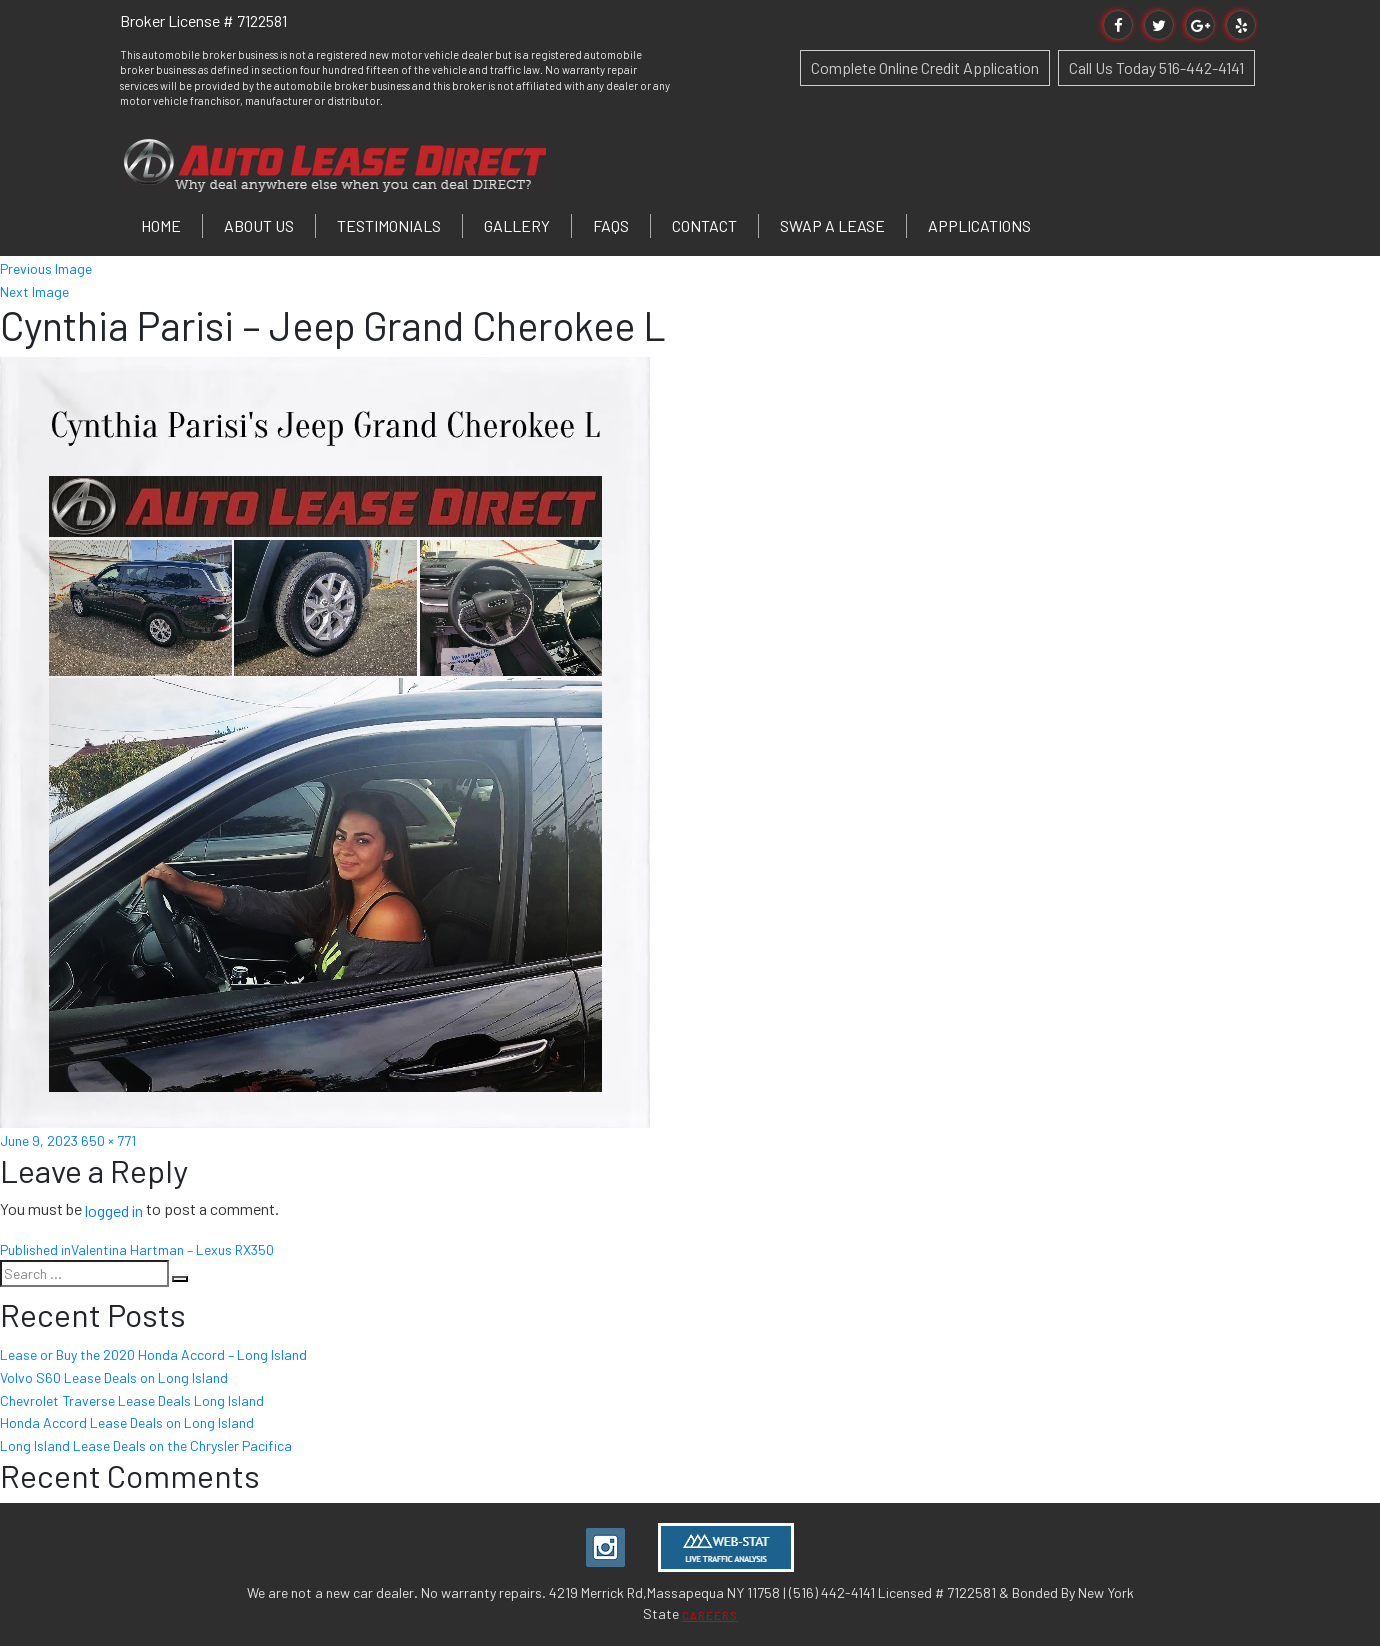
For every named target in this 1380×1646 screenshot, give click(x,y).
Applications (979, 225)
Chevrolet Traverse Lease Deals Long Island (132, 1399)
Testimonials (389, 225)
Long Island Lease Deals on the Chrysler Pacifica (146, 1445)
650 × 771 (108, 1140)
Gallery (517, 225)
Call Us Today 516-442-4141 (1156, 67)
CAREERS (710, 1615)
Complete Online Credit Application (925, 67)
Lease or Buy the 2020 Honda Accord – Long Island (153, 1354)
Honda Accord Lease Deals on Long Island (127, 1422)
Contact (704, 225)
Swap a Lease (832, 225)
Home (161, 225)
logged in (114, 1210)
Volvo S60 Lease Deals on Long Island (114, 1377)
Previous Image (46, 268)
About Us (259, 225)
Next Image (34, 290)
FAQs (611, 225)
